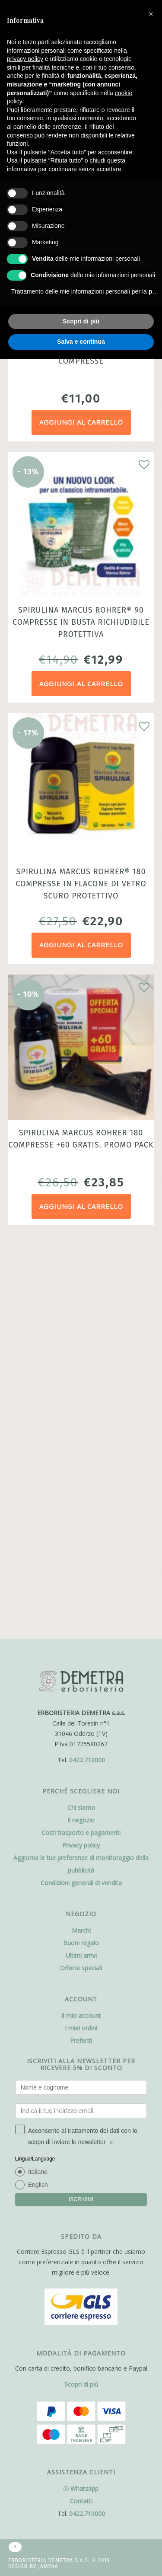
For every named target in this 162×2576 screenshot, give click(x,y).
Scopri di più (81, 2023)
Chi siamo (81, 1417)
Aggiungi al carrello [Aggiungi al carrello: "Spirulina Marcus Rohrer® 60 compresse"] (81, 422)
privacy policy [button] (25, 58)
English (38, 1794)
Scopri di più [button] (81, 321)
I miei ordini (81, 1638)
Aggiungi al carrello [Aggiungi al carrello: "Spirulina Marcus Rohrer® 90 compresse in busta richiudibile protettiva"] (81, 683)
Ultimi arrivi (81, 1565)
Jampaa (48, 2205)
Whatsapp (81, 2127)
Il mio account (81, 1625)
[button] (151, 14)
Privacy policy (81, 1455)
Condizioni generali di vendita (81, 1493)
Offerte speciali (81, 1578)
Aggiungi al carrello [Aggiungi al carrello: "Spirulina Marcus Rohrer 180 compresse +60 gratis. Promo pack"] (81, 1206)
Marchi (81, 1540)
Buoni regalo (81, 1553)
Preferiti (81, 1650)
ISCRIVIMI (81, 1809)
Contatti (81, 2139)
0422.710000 (87, 1370)
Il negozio (81, 1430)
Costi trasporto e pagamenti (81, 1442)
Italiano (38, 1781)
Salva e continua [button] (81, 341)
